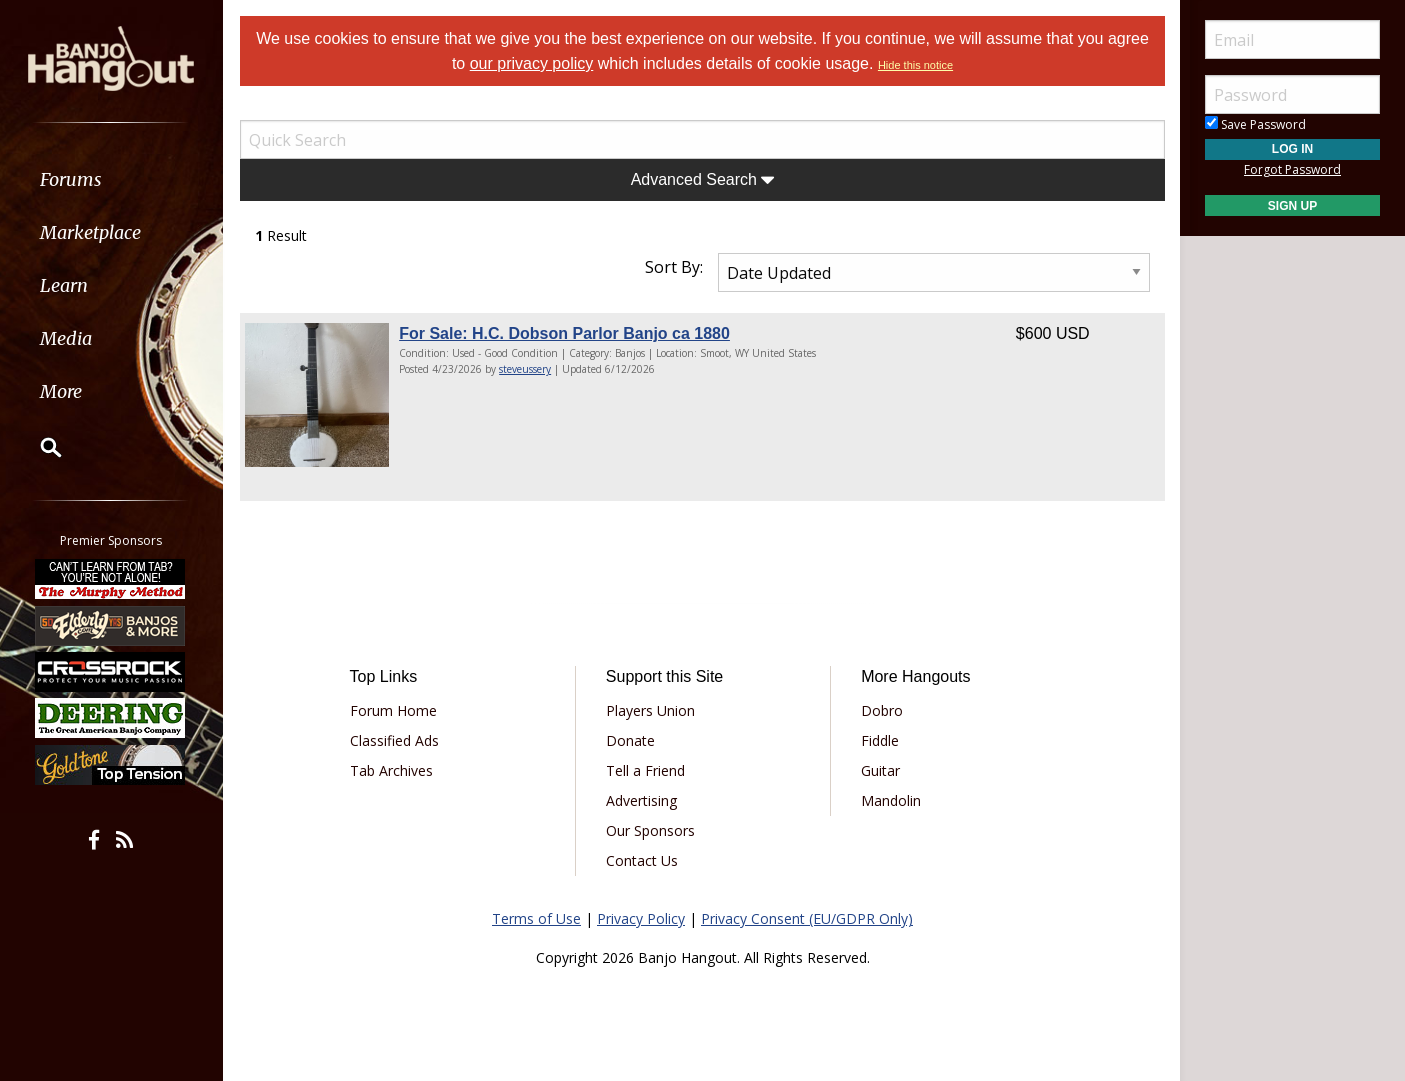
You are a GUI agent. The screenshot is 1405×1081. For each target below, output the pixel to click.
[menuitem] (112, 179)
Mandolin (891, 800)
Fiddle (880, 740)
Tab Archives (391, 770)
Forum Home (393, 710)
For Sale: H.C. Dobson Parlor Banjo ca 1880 (564, 333)
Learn (66, 285)
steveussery (525, 369)
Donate (630, 740)
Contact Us (642, 860)
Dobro (882, 710)
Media (68, 338)
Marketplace (92, 232)
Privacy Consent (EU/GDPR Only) (807, 918)
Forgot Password (1292, 169)
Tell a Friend (645, 770)
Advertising (641, 800)
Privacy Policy (641, 918)
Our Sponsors (650, 830)
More (63, 391)
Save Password (1255, 124)
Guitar (880, 770)
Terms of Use (536, 918)
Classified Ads (394, 740)
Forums (73, 179)
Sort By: (674, 267)
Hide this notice (915, 65)
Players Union (650, 710)
